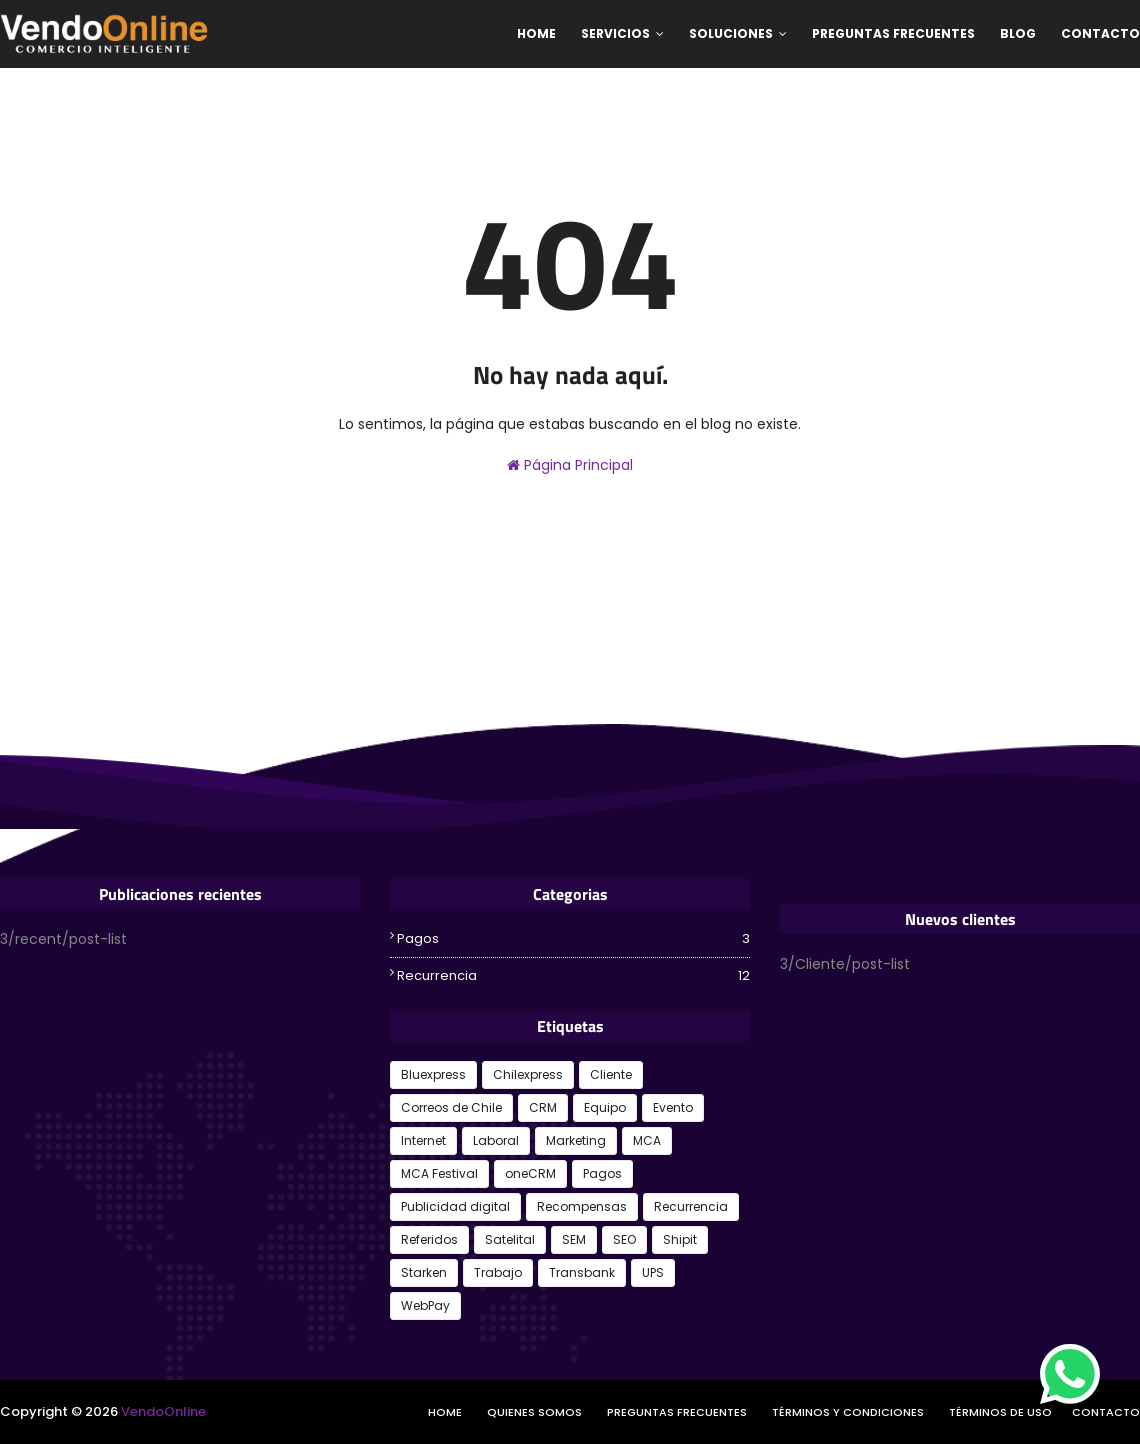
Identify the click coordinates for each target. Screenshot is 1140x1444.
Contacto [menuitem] (1100, 33)
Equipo (605, 1107)
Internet (423, 1140)
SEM (574, 1239)
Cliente (611, 1074)
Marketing (576, 1140)
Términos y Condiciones (848, 1412)
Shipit (680, 1239)
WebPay (425, 1305)
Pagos (573, 939)
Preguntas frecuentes (677, 1412)
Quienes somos (534, 1412)
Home (445, 1412)
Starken (424, 1272)
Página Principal (570, 465)
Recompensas (582, 1206)
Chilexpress (528, 1074)
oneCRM (530, 1173)
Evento (673, 1107)
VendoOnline (163, 1411)
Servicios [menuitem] (615, 33)
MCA (647, 1140)
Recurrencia (573, 976)
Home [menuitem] (536, 33)
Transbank (582, 1272)
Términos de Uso (1000, 1412)
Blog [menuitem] (1018, 33)
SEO (624, 1239)
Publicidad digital (455, 1206)
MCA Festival (439, 1173)
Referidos (429, 1239)
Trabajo (498, 1272)
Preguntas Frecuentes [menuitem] (893, 33)
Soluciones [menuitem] (731, 33)
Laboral (496, 1140)
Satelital (510, 1239)
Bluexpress (433, 1074)
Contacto (1106, 1412)
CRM (543, 1107)
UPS (653, 1272)
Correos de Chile (451, 1107)
